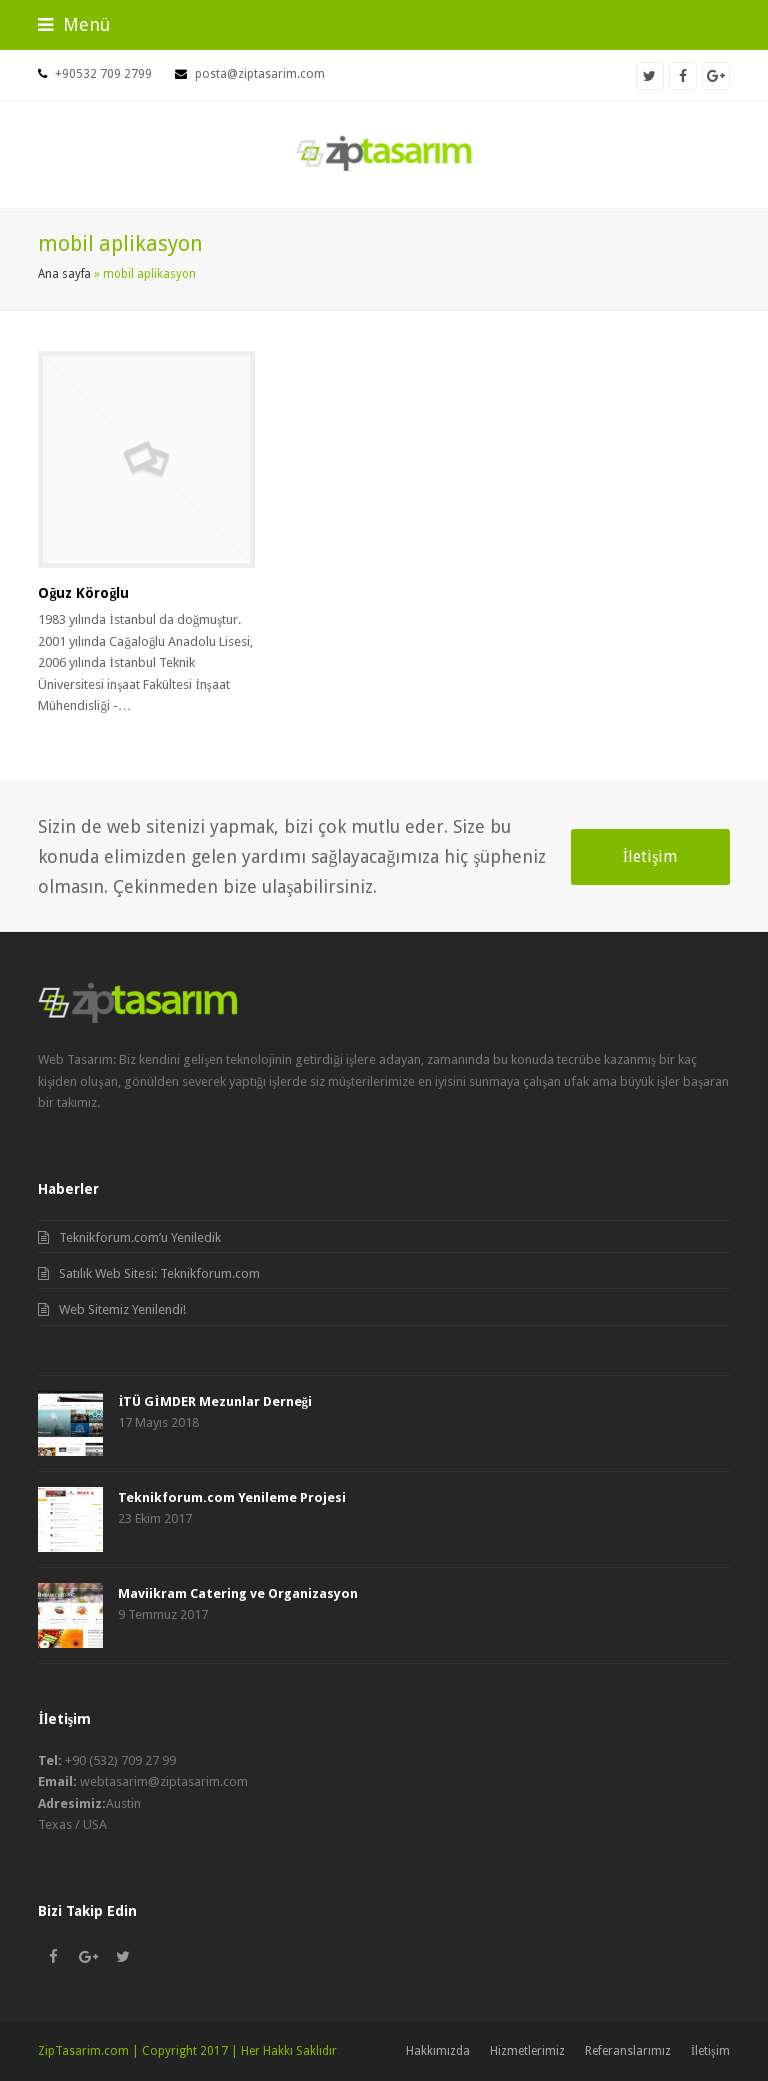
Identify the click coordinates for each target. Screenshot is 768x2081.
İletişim (650, 856)
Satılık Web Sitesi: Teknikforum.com (159, 1273)
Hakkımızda (438, 2051)
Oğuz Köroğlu (83, 593)
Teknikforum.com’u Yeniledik (140, 1237)
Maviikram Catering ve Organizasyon (238, 1593)
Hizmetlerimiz (527, 2051)
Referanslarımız (628, 2051)
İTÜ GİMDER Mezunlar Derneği (215, 1401)
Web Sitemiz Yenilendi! (122, 1309)
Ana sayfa (64, 274)
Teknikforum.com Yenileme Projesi (232, 1497)
